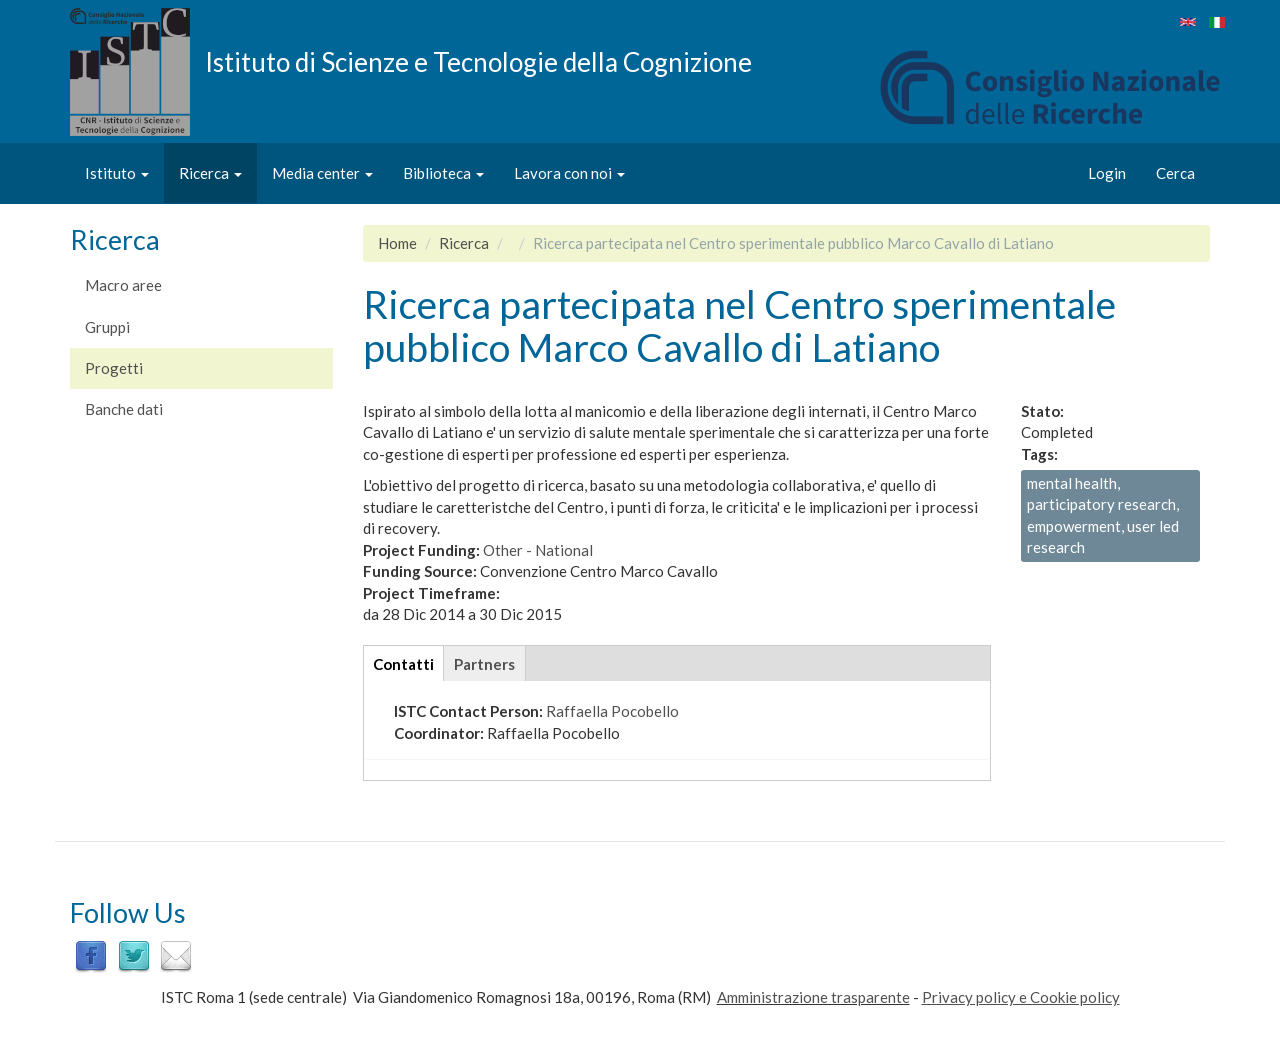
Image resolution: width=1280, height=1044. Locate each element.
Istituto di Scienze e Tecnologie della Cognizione (478, 61)
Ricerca (210, 173)
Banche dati (124, 409)
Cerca (1175, 173)
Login (1107, 173)
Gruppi (107, 327)
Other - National (538, 550)
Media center (322, 173)
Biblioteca (443, 173)
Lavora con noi (569, 173)
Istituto (117, 173)
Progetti (114, 368)
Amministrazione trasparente (813, 997)
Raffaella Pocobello (612, 711)
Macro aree (123, 285)
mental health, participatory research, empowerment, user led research (1103, 515)
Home (397, 243)
